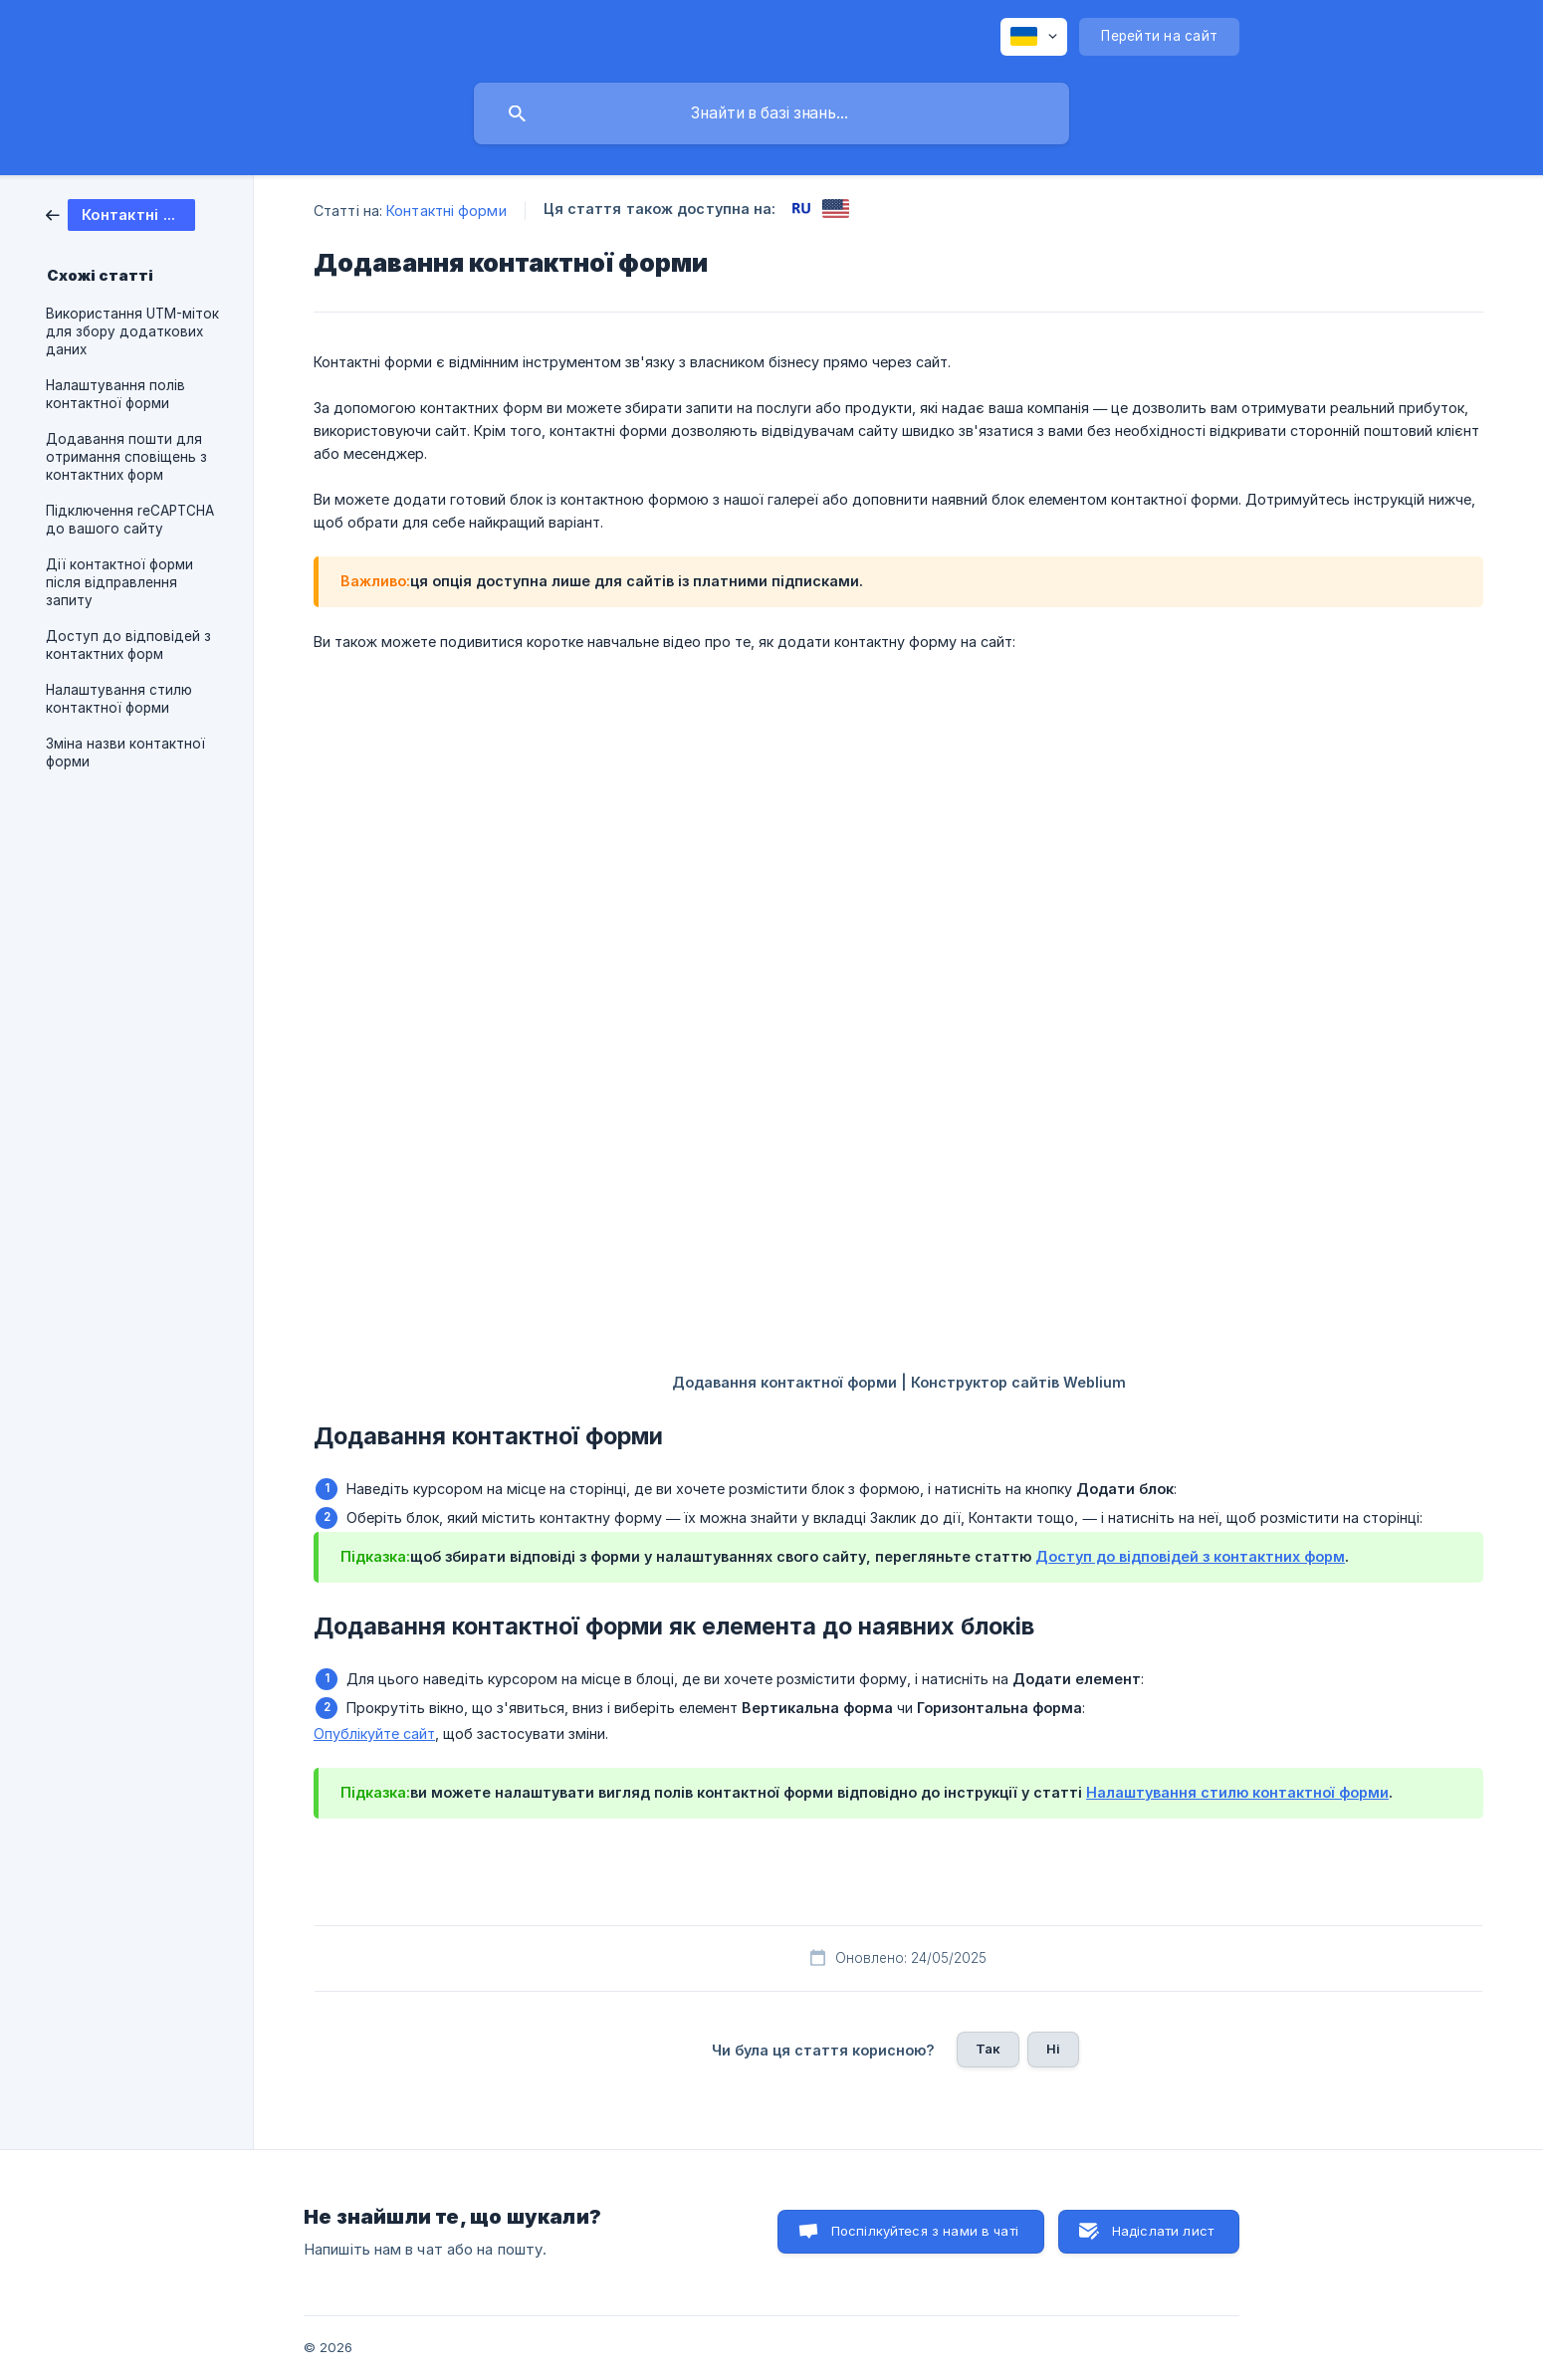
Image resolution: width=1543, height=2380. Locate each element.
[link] (120, 213)
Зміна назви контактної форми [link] (125, 752)
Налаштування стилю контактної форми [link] (119, 699)
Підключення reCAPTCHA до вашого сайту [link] (130, 520)
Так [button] (988, 2048)
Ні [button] (1053, 2048)
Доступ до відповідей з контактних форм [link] (128, 645)
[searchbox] (771, 113)
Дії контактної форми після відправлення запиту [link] (119, 582)
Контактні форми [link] (446, 210)
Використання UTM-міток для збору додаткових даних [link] (132, 331)
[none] (1033, 37)
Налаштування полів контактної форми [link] (115, 394)
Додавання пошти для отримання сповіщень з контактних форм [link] (126, 457)
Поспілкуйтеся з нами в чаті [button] (924, 2231)
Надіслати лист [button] (1162, 2231)
